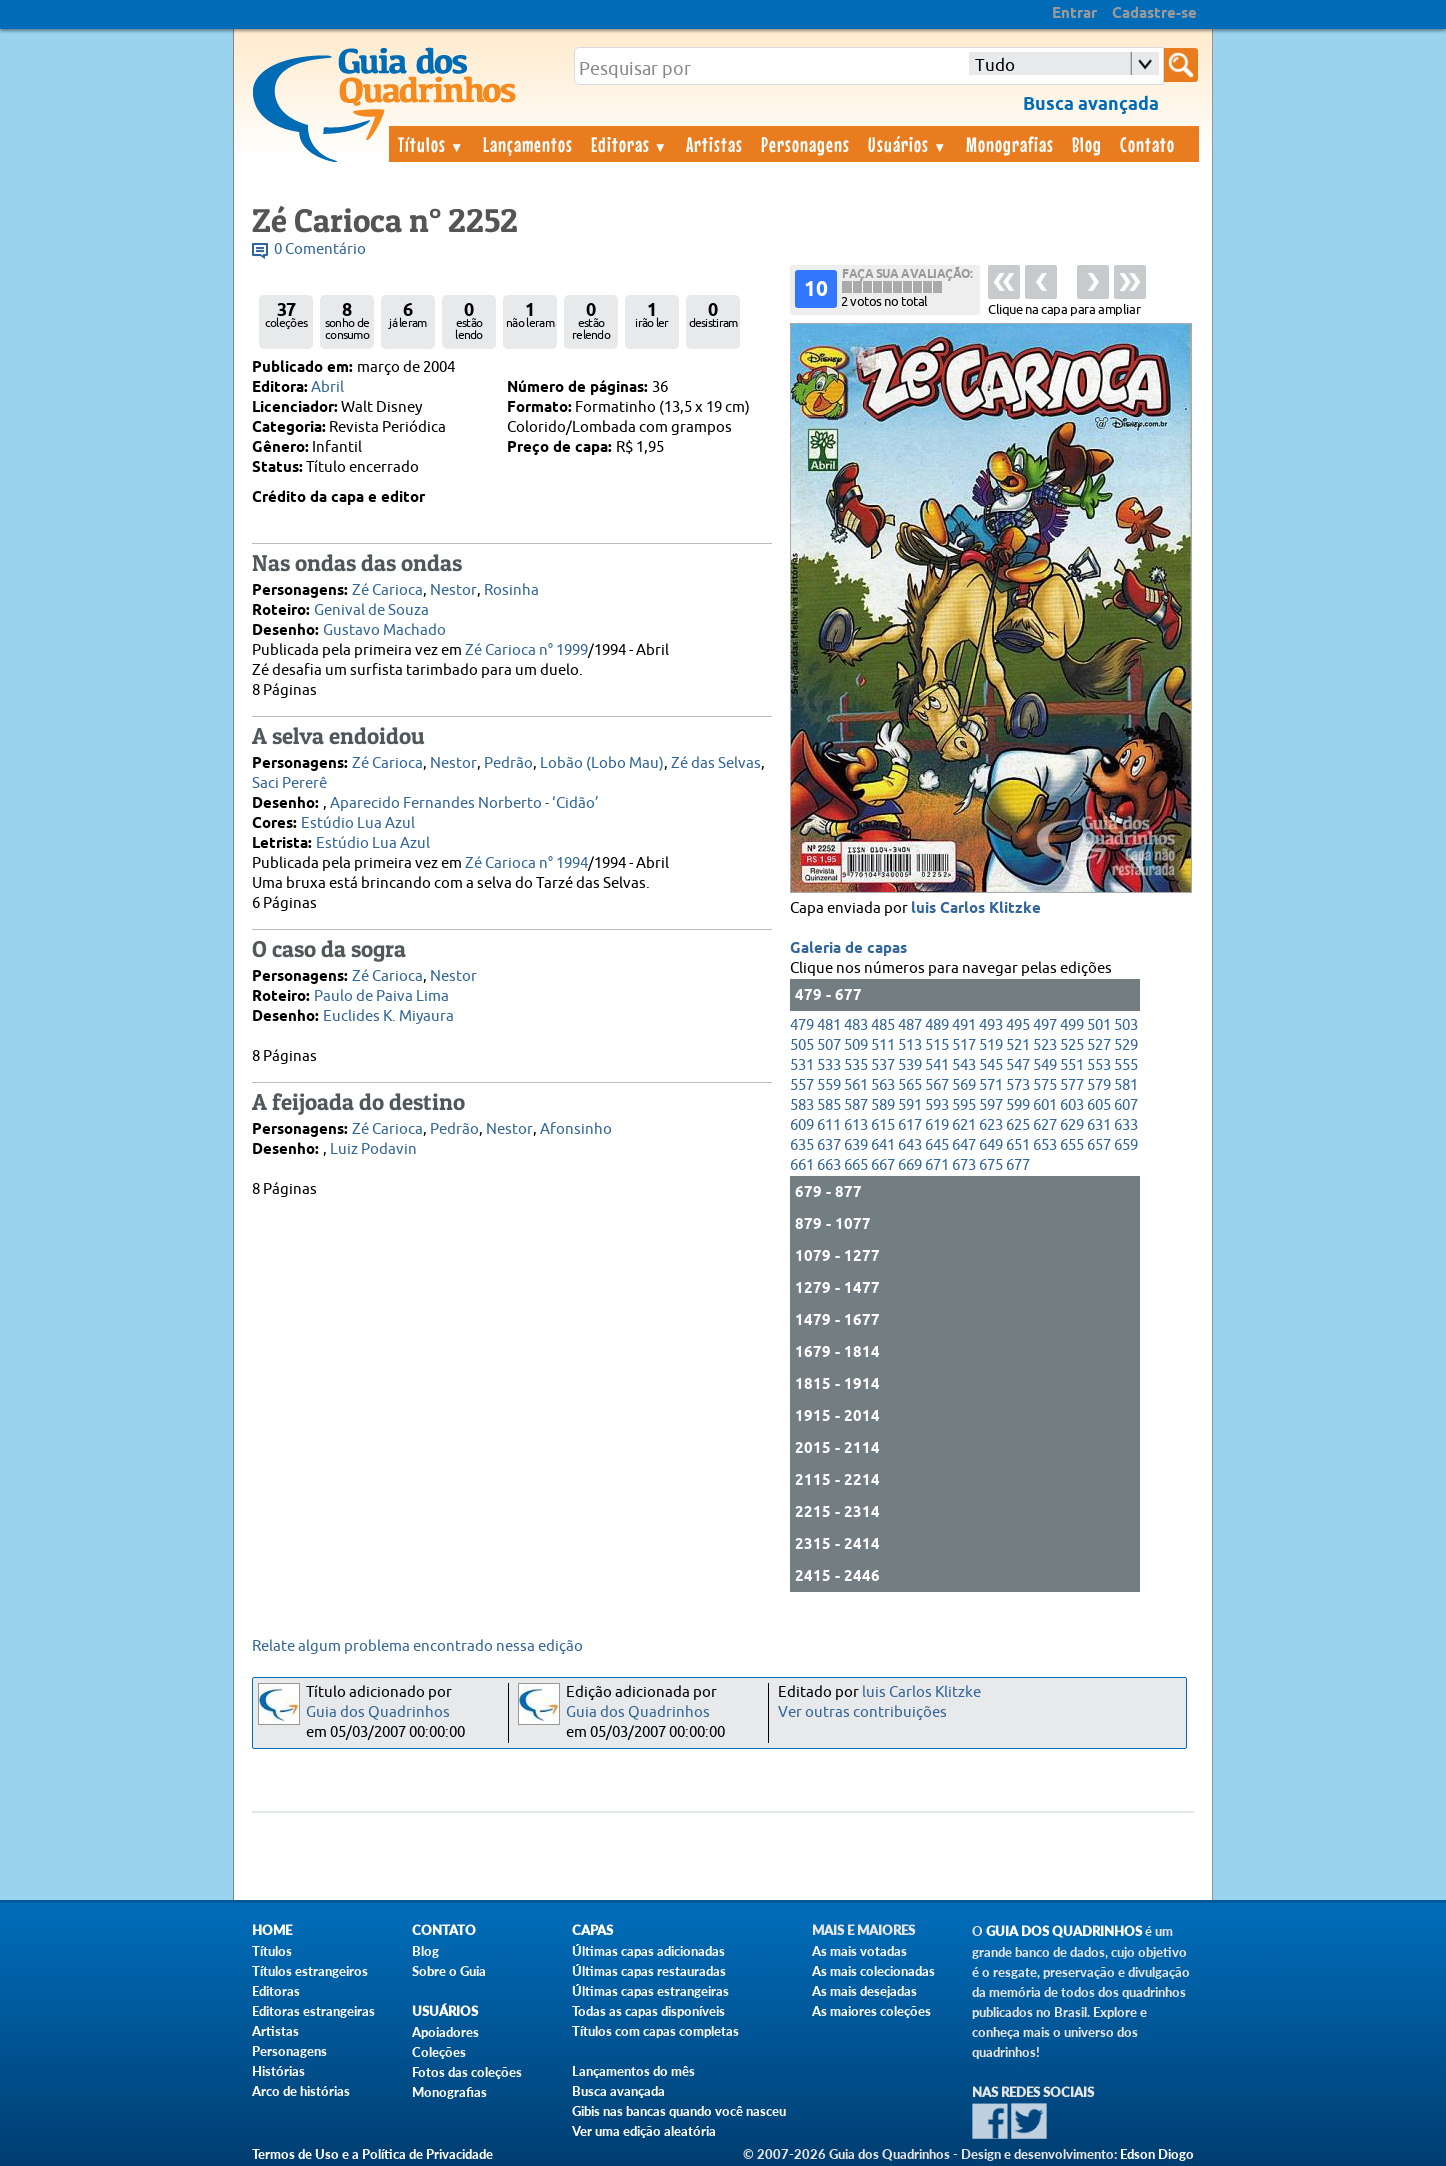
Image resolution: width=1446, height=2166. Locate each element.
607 (1126, 1105)
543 (964, 1065)
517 (964, 1045)
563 (883, 1085)
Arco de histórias (301, 2091)
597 (991, 1105)
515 (937, 1045)
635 (802, 1145)
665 (856, 1165)
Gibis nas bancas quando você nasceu (679, 2111)
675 (991, 1165)
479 (802, 1025)
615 (883, 1125)
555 (1126, 1065)
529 (1126, 1045)
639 (856, 1145)
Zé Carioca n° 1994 (526, 863)
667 (883, 1165)
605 (1099, 1105)
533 (829, 1065)
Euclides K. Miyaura (388, 1016)
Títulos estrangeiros (310, 1971)
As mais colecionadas (873, 1971)
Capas (592, 1930)
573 (1018, 1085)
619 (937, 1125)
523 (1045, 1045)
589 (883, 1105)
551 (1072, 1065)
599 (1018, 1105)
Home (272, 1930)
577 (1072, 1085)
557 (802, 1085)
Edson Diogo (1157, 2154)
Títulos (431, 144)
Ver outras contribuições (862, 1712)
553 (1099, 1065)
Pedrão (508, 763)
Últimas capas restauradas (649, 1971)
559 (829, 1085)
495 (1018, 1025)
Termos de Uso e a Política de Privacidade (372, 2154)
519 (991, 1045)
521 (1018, 1045)
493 (991, 1025)
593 (937, 1105)
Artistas (714, 144)
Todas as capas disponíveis (648, 2011)
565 (910, 1085)
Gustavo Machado (384, 630)
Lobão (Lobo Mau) (602, 763)
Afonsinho (576, 1129)
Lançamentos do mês (633, 2071)
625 (1018, 1125)
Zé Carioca (387, 590)
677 (1018, 1165)
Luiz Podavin (373, 1149)
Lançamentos (528, 144)
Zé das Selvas (716, 763)
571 (991, 1085)
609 (802, 1125)
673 (964, 1165)
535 (856, 1065)
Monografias (1010, 144)
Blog (1087, 144)
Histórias (278, 2071)
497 (1045, 1025)
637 (829, 1145)
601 (1045, 1105)
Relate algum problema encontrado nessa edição (417, 1646)
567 (937, 1085)
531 (802, 1065)
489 (937, 1025)
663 (829, 1165)
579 (1099, 1085)
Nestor (453, 590)
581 (1126, 1085)
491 (964, 1025)
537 (883, 1065)
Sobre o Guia (449, 1971)
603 (1072, 1105)
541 (937, 1065)
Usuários (908, 144)
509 (856, 1045)
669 (910, 1165)
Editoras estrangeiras (313, 2011)
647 (964, 1145)
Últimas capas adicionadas (648, 1951)
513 (910, 1045)
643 (910, 1145)
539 (910, 1065)
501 (1099, 1025)
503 (1126, 1025)
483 (856, 1025)
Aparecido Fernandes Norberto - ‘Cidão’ (464, 803)
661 (802, 1165)
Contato (1147, 144)
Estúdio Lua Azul (358, 823)
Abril (327, 387)
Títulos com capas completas (655, 2031)
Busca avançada (618, 2091)
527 (1099, 1045)
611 (829, 1125)
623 (991, 1125)
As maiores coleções (871, 2011)
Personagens (805, 144)
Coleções (439, 2052)
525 (1072, 1045)
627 (1045, 1125)
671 (937, 1165)
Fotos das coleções (467, 2072)
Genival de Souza (371, 610)
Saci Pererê (289, 783)
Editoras (630, 144)
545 (991, 1065)
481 (829, 1025)
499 (1072, 1025)
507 (829, 1045)
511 (883, 1045)
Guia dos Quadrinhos (378, 1712)
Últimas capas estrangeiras (650, 1991)
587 (856, 1105)
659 (1126, 1145)
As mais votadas (859, 1951)
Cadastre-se (1154, 14)
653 (1045, 1145)
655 (1072, 1145)
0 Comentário (320, 249)
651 (1018, 1145)
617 (910, 1125)
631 (1099, 1125)
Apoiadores (445, 2032)
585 (829, 1105)
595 (964, 1105)
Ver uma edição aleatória (644, 2131)
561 (856, 1085)
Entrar (1074, 14)
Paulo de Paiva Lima (381, 996)
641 (883, 1145)
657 (1099, 1145)
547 (1018, 1065)
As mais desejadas (864, 1991)
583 (802, 1105)
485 (883, 1025)
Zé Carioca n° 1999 (526, 650)
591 (910, 1105)
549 (1045, 1065)
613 (856, 1125)
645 (937, 1145)
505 (802, 1045)
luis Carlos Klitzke (976, 909)
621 (964, 1125)
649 (991, 1145)
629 (1072, 1125)
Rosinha (511, 590)
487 (910, 1025)
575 (1045, 1085)
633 (1126, 1125)
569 (964, 1085)
